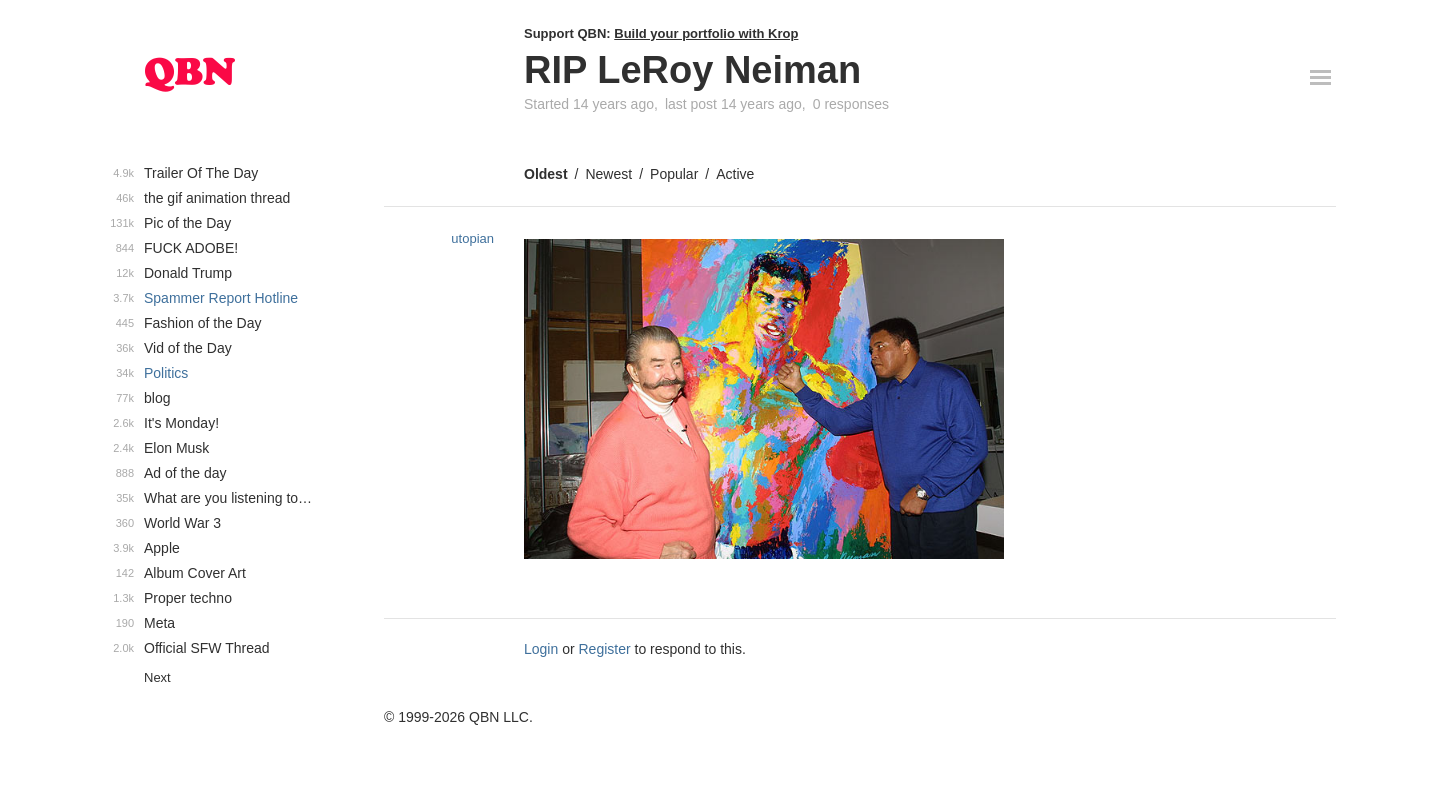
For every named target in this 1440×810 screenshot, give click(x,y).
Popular (674, 174)
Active (735, 174)
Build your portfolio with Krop (706, 33)
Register (605, 649)
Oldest (546, 174)
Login (541, 649)
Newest (608, 174)
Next (157, 677)
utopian (472, 238)
